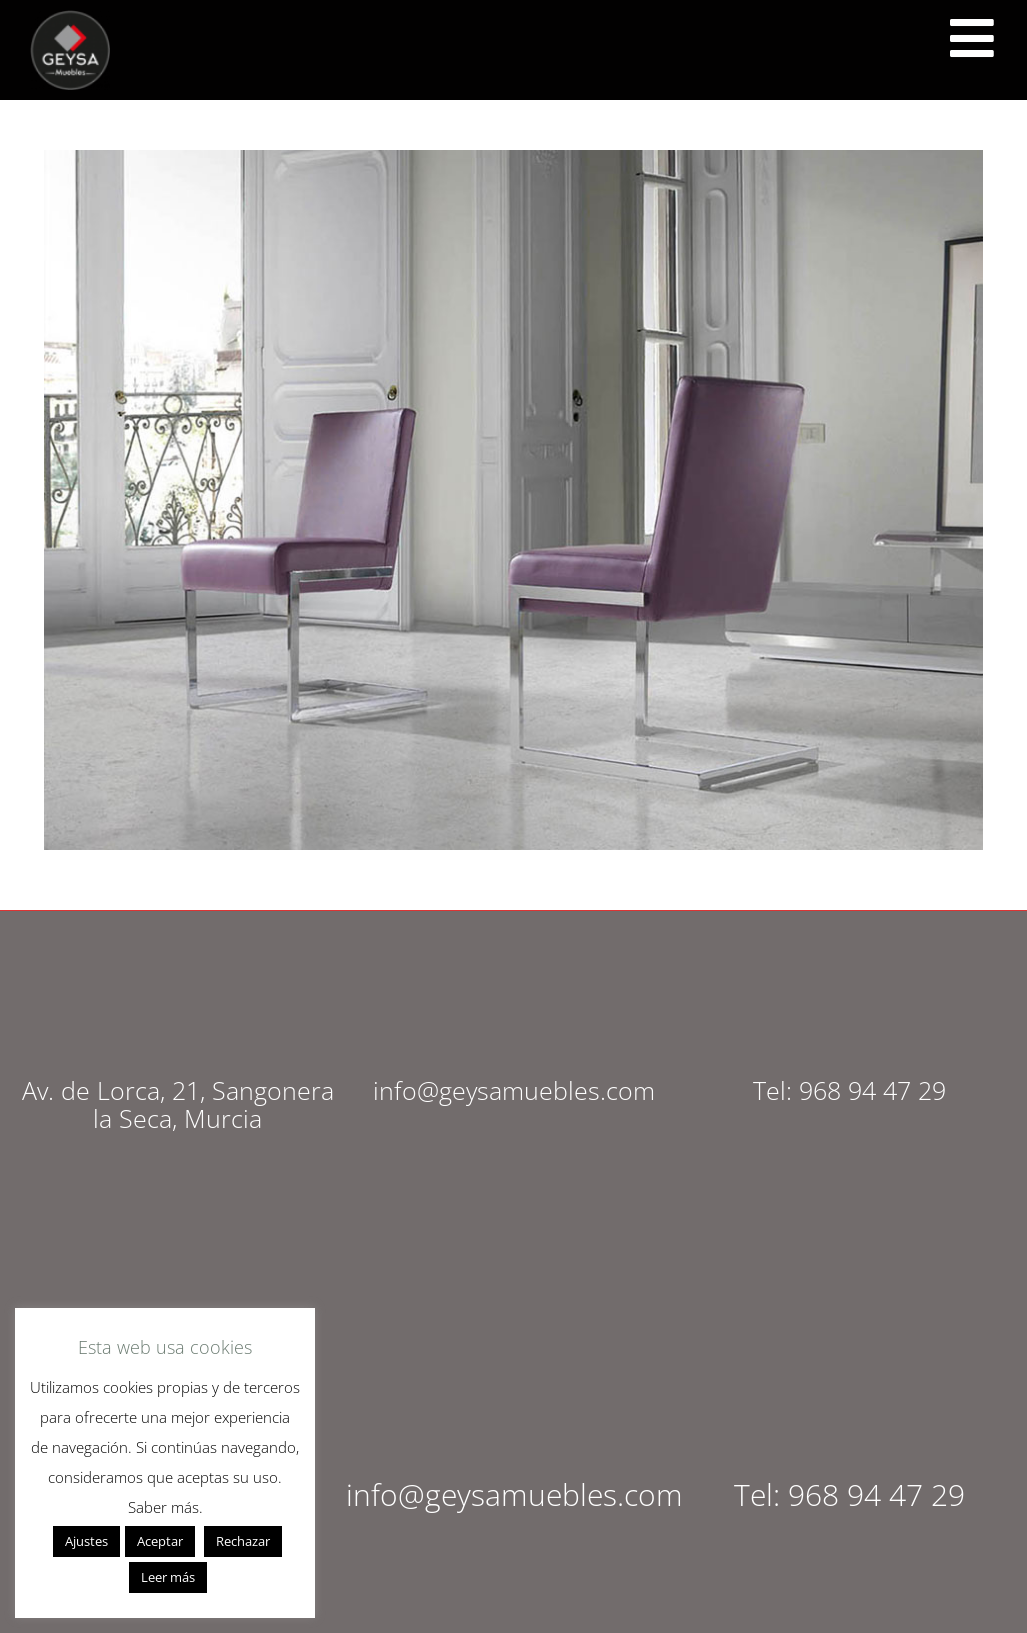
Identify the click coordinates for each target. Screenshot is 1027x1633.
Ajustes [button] (86, 1541)
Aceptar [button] (160, 1541)
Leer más (168, 1577)
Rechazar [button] (243, 1541)
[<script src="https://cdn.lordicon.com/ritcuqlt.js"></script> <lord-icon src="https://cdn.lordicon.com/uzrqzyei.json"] (972, 38)
